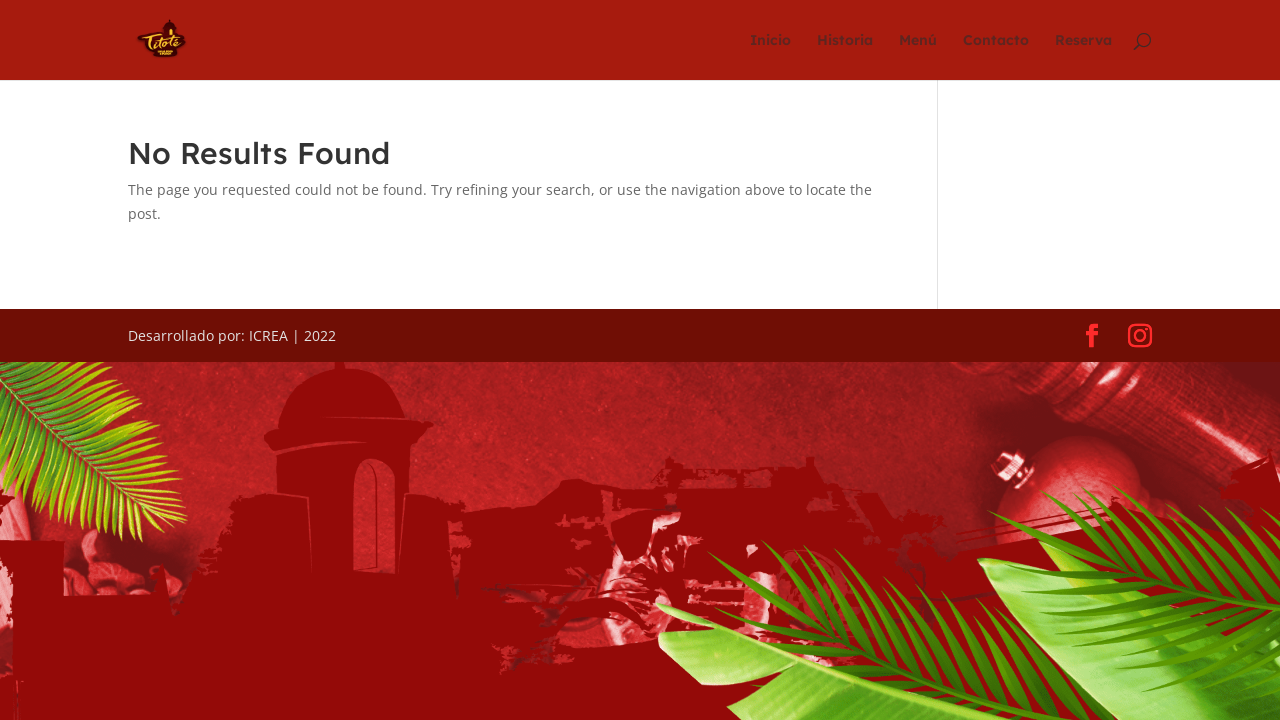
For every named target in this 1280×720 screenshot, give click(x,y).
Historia (845, 41)
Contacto (996, 41)
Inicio (770, 41)
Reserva (1083, 41)
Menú (918, 41)
